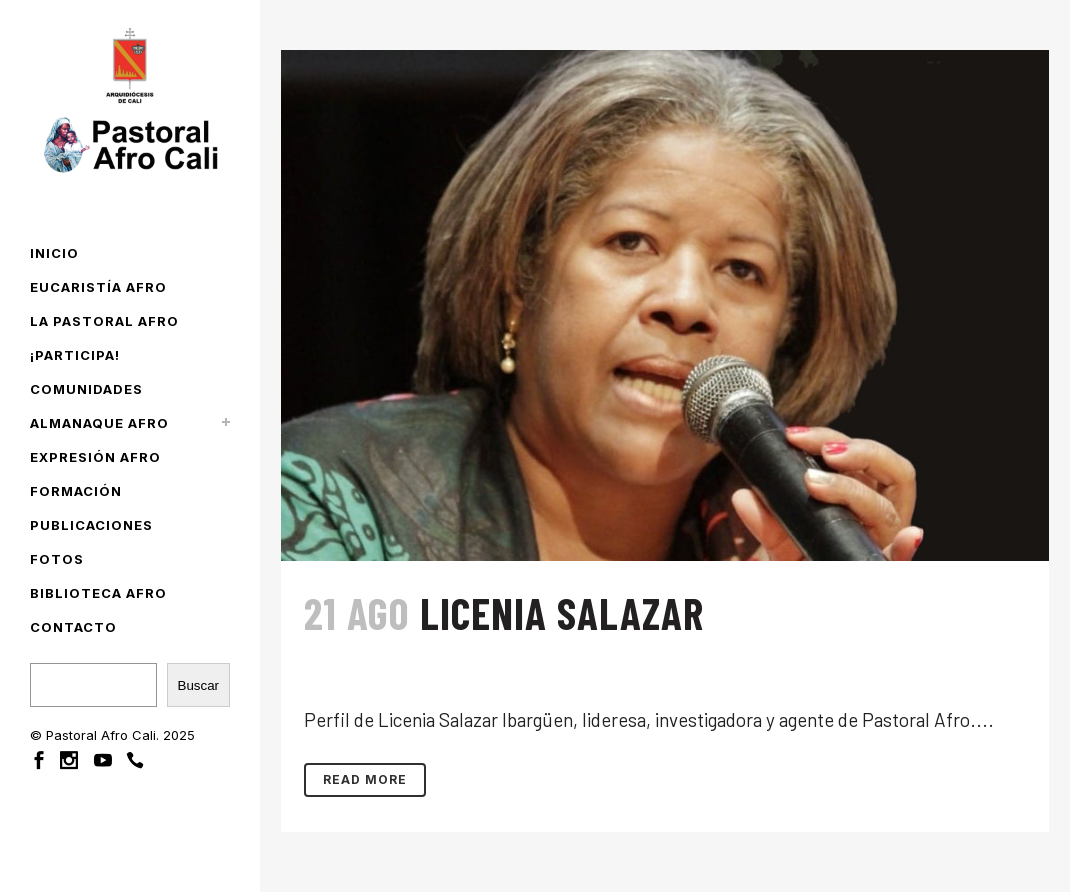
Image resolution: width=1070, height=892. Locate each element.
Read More (365, 779)
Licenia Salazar (562, 613)
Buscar (198, 685)
